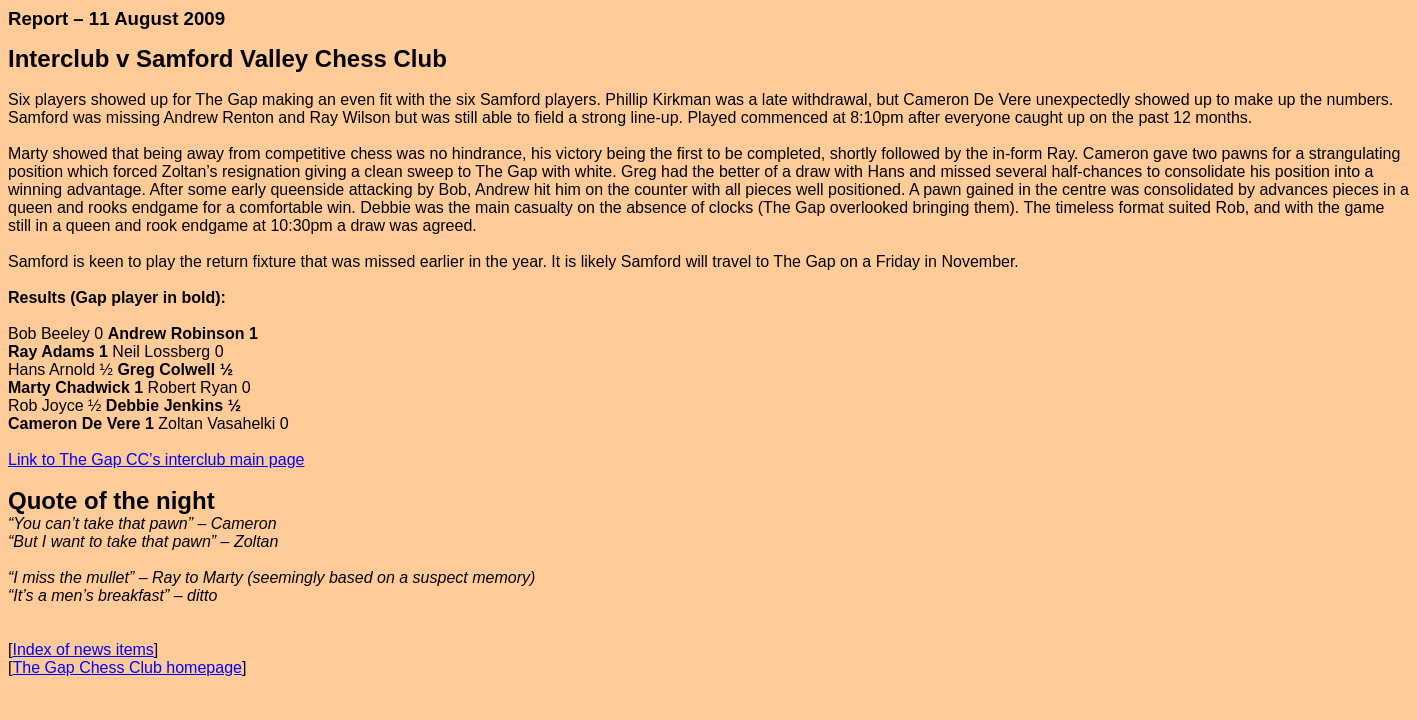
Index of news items (82, 649)
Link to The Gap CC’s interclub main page (156, 459)
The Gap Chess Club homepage (126, 667)
